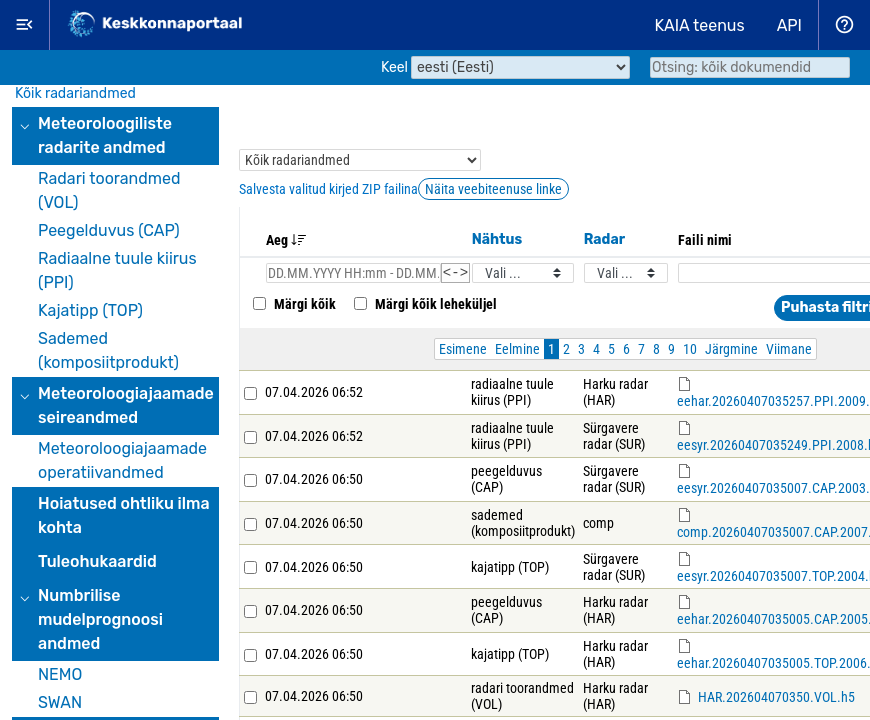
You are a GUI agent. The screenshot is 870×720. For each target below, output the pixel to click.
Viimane (789, 352)
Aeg (286, 240)
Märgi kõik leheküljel (423, 307)
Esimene (463, 352)
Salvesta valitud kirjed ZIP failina (328, 189)
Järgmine (731, 352)
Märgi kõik (292, 307)
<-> (455, 274)
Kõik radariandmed (75, 93)
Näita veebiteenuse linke (493, 189)
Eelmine (517, 352)
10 (690, 352)
